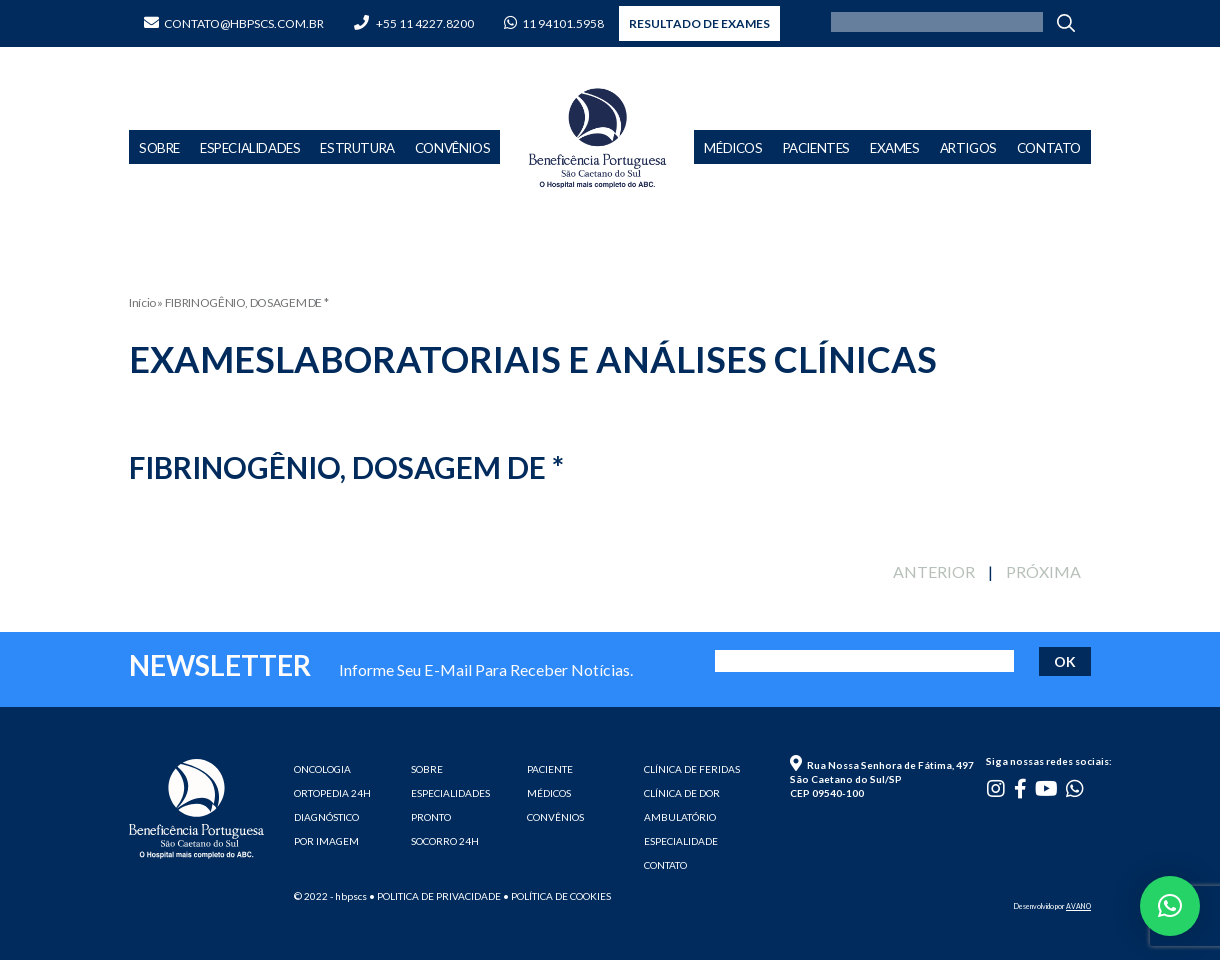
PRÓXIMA (1043, 571)
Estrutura (357, 148)
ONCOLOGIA (322, 769)
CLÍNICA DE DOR (682, 793)
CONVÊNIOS (555, 817)
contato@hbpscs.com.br (234, 23)
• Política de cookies (557, 896)
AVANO (1078, 906)
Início (142, 302)
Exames (895, 148)
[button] (1170, 906)
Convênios (452, 148)
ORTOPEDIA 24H (332, 793)
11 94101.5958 (554, 23)
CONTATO (665, 865)
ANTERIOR (934, 571)
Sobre (159, 148)
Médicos (733, 148)
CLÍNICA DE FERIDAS (692, 769)
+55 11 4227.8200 (414, 23)
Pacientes (816, 148)
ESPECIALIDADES (450, 793)
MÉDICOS (549, 793)
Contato (1049, 148)
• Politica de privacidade (435, 896)
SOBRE (427, 769)
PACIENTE (550, 769)
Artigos (968, 148)
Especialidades (250, 148)
